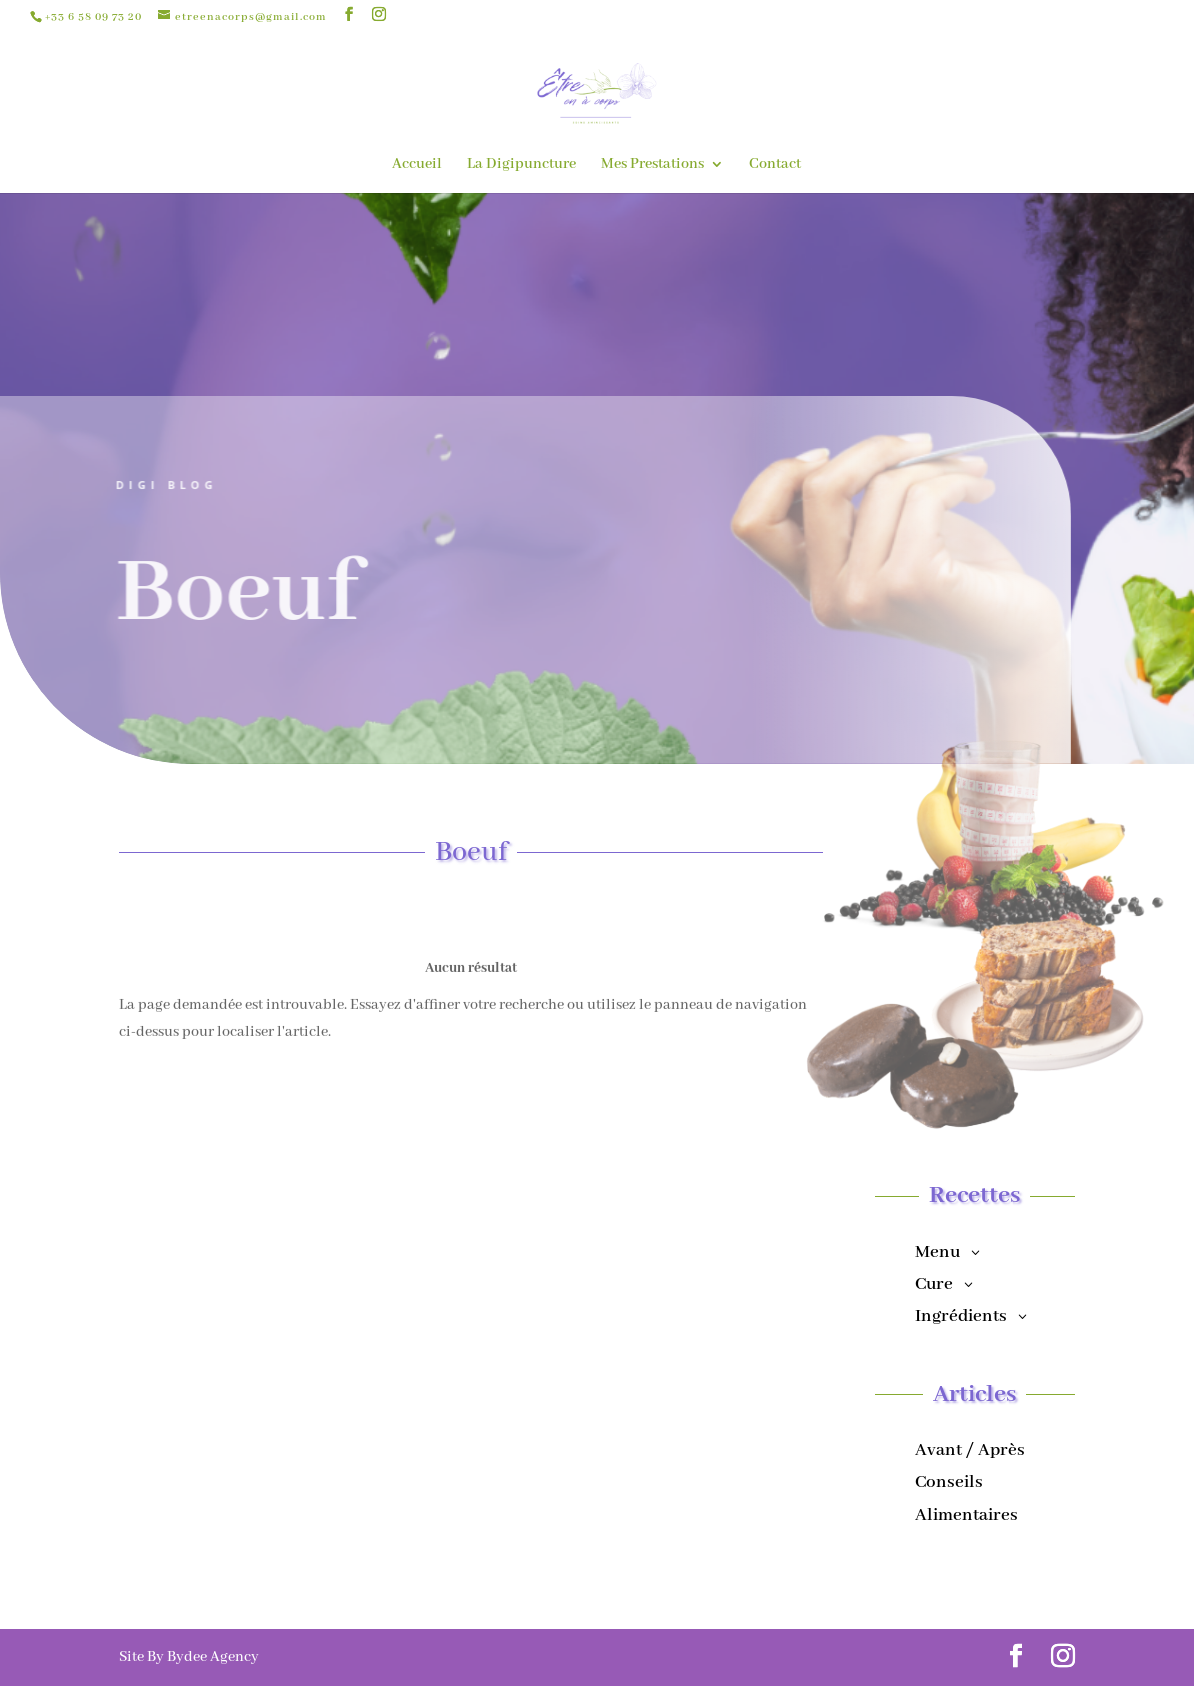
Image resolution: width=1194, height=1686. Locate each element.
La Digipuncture (521, 165)
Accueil (417, 165)
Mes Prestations (652, 165)
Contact (775, 165)
